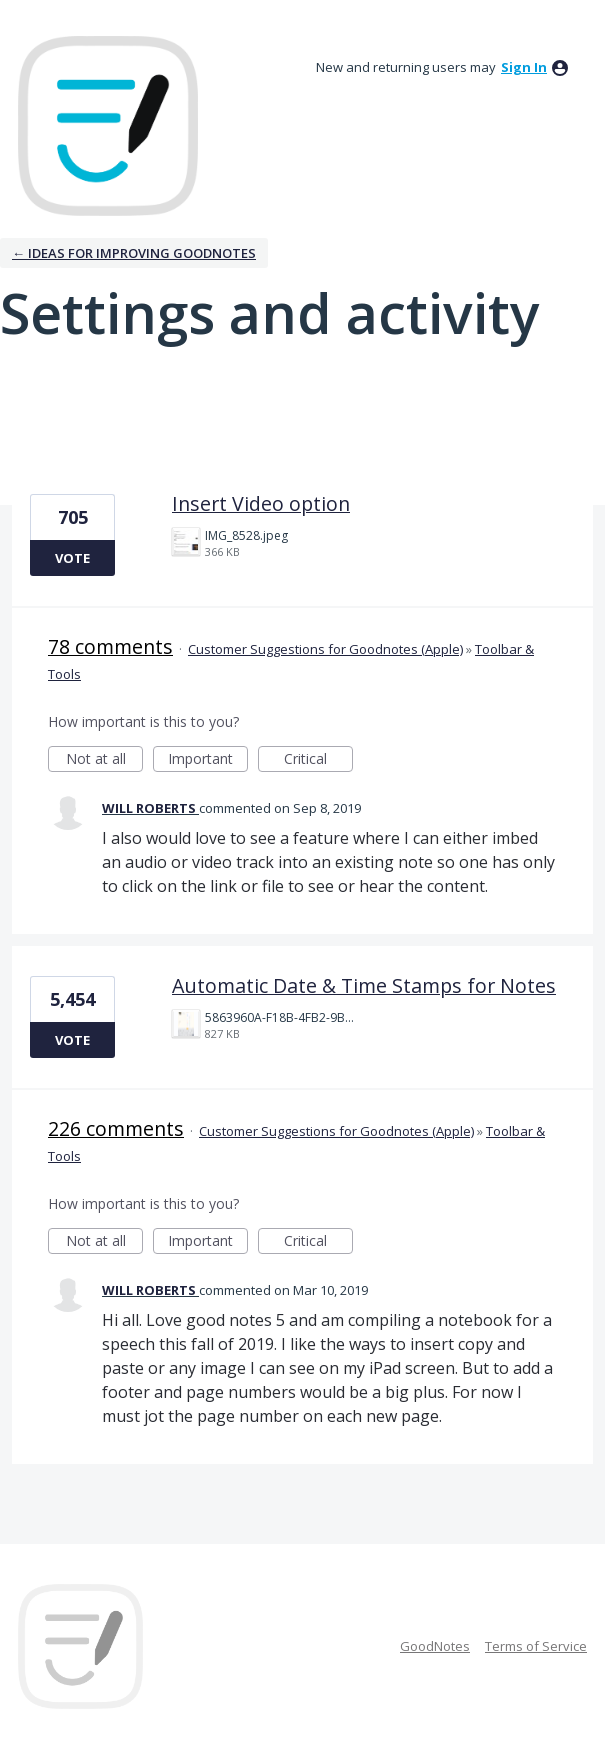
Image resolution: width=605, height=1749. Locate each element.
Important (208, 760)
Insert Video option (261, 503)
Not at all (105, 760)
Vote (72, 558)
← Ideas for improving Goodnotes (134, 253)
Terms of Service (536, 1646)
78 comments (110, 646)
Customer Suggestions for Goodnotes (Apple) (325, 649)
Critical (318, 760)
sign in (524, 67)
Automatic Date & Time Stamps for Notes (364, 985)
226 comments (116, 1128)
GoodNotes (435, 1646)
